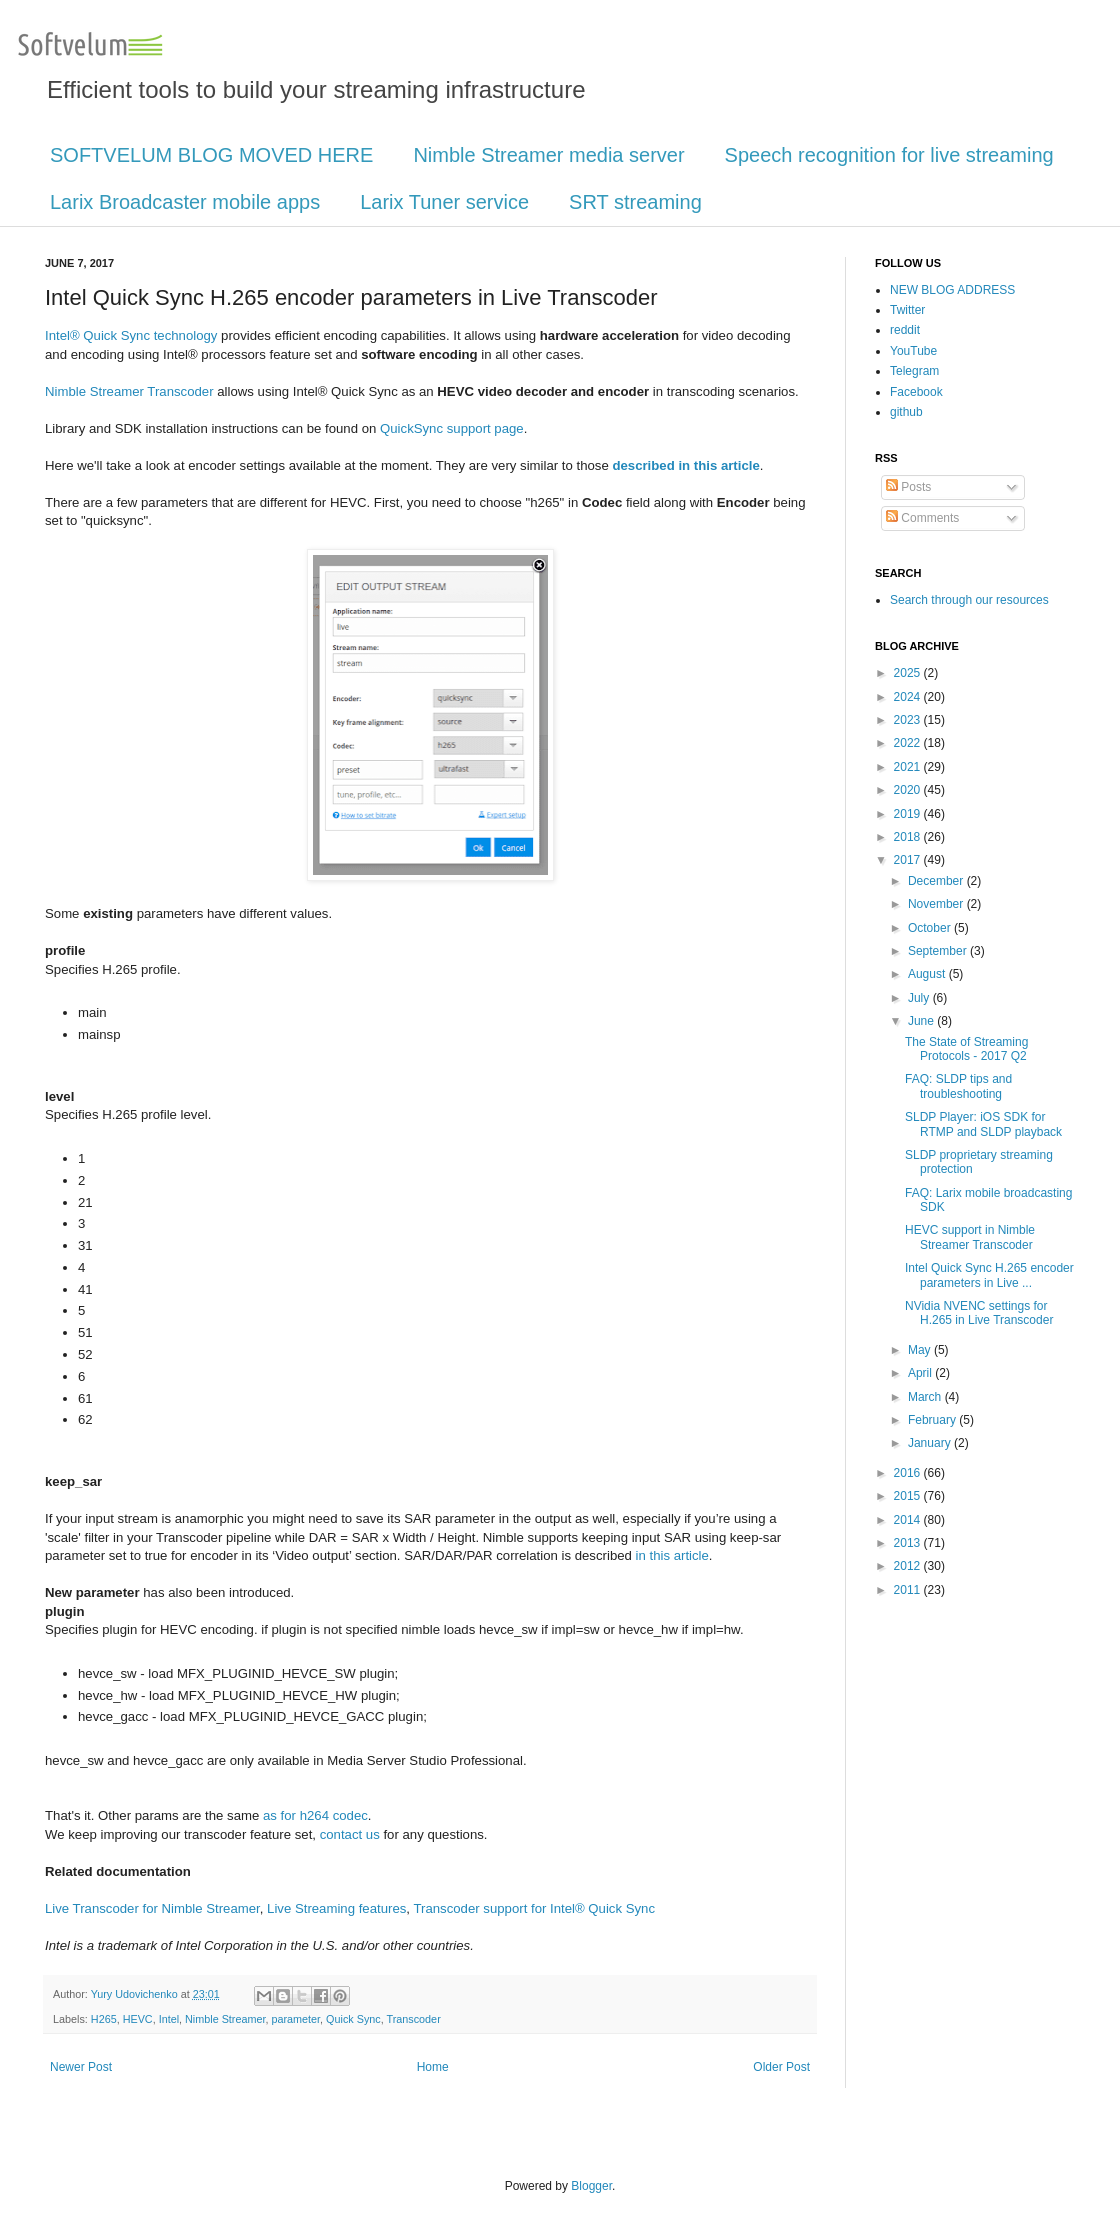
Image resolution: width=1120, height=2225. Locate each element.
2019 (909, 814)
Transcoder (414, 2019)
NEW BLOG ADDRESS (952, 290)
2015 (909, 1496)
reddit (905, 330)
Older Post (781, 2067)
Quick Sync (353, 2019)
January (931, 1443)
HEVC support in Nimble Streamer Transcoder (970, 1237)
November (937, 904)
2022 (909, 743)
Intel (169, 2019)
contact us (350, 1834)
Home (433, 2067)
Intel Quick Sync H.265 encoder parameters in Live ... (989, 1275)
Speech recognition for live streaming (889, 155)
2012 (909, 1566)
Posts (908, 487)
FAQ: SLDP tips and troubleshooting (958, 1086)
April (921, 1373)
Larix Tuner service (444, 202)
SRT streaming (635, 202)
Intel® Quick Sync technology (131, 335)
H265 (104, 2019)
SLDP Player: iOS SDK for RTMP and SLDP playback (983, 1124)
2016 (909, 1473)
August (928, 974)
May (921, 1350)
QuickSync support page (452, 428)
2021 (909, 767)
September (939, 951)
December (937, 881)
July (920, 998)
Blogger (591, 2186)
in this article (672, 1555)
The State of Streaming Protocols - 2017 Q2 (966, 1049)
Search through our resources (969, 600)
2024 (909, 697)
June (922, 1021)
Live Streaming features (336, 1908)
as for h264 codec (315, 1815)
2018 (909, 837)
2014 (909, 1520)
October (931, 928)
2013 (909, 1543)
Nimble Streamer (225, 2019)
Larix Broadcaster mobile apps (185, 202)
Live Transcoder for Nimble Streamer (152, 1908)
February (933, 1420)
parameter (295, 2019)
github (906, 412)
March (926, 1397)
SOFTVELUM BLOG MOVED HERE (211, 155)
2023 (909, 720)
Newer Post (81, 2067)
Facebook (916, 392)
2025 (909, 673)
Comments (922, 518)
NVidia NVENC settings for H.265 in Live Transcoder (979, 1313)
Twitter (907, 310)
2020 (909, 790)
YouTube (913, 351)
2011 (909, 1590)
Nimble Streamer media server (548, 155)
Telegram (914, 371)
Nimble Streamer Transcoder (129, 391)
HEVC (138, 2019)
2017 (909, 860)
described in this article (685, 465)
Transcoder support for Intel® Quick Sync (534, 1908)
